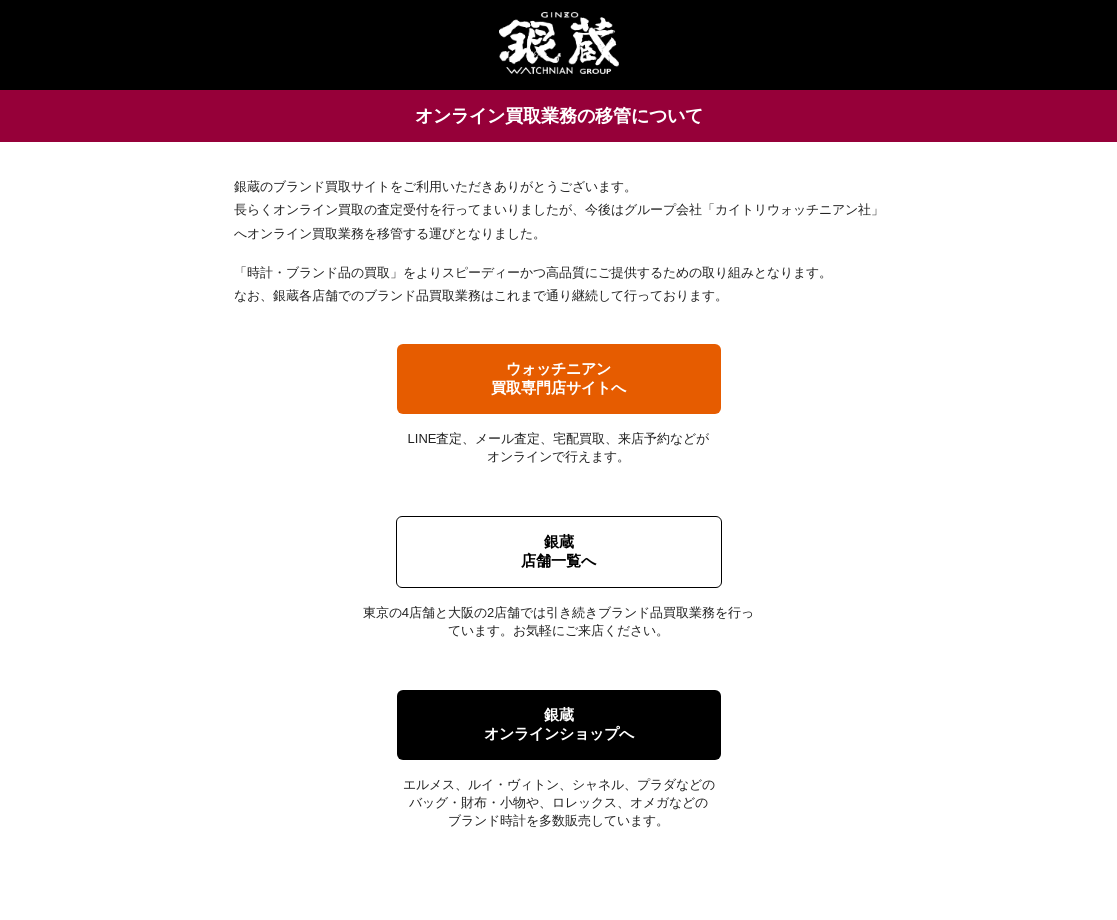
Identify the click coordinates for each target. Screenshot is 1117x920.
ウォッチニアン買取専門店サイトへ (558, 378)
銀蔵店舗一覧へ (558, 551)
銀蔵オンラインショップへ (559, 724)
